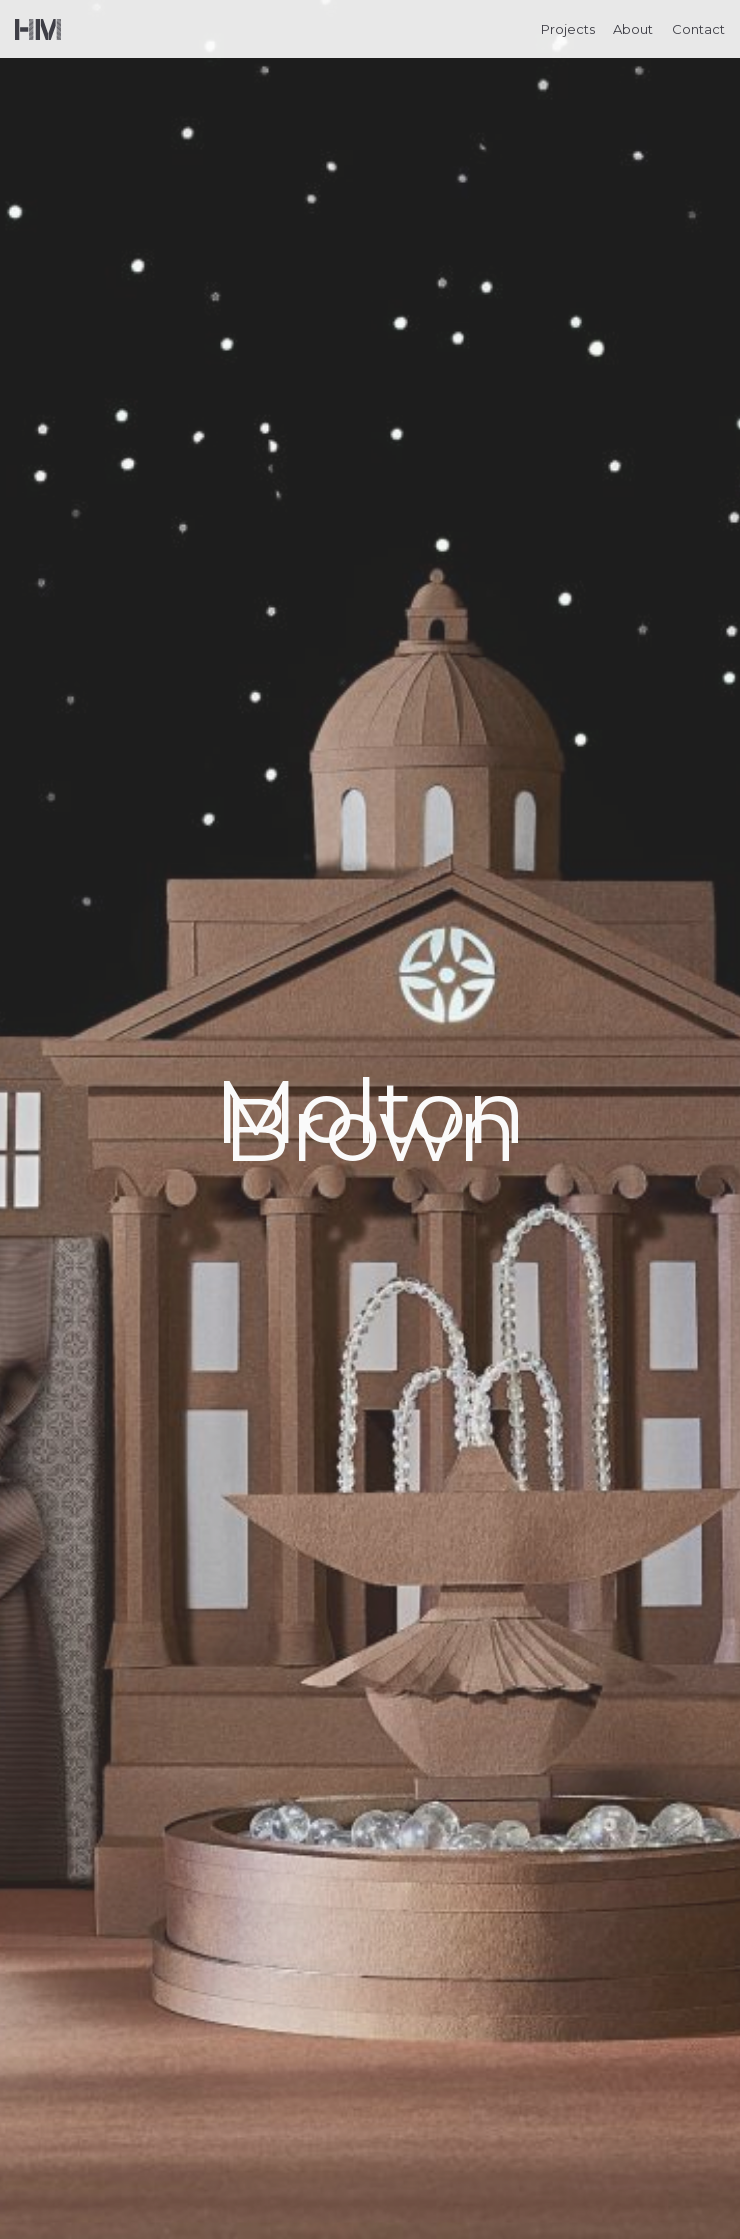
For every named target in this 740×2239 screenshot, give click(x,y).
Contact (698, 29)
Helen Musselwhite (38, 29)
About (633, 29)
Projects (568, 29)
